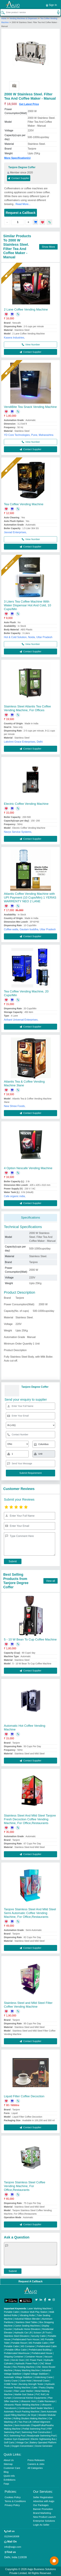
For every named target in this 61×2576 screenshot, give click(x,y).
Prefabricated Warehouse (17, 2353)
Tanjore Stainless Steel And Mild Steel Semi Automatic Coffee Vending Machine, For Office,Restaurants (30, 1912)
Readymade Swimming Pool (41, 2435)
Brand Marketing (42, 2513)
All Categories (35, 2468)
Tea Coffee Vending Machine (23, 504)
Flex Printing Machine (24, 2367)
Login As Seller (41, 2524)
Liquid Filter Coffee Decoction (24, 2096)
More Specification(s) (17, 158)
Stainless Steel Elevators (16, 2336)
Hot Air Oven (17, 2360)
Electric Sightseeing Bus (43, 2439)
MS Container (28, 2346)
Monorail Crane (41, 2380)
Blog (6, 2471)
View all (50, 1580)
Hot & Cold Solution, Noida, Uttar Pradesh (28, 637)
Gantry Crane (11, 2380)
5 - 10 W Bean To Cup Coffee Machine (30, 1639)
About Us (9, 2460)
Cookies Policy (12, 2497)
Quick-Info (9, 2475)
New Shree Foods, (15, 1106)
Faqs (6, 2483)
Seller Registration (43, 2497)
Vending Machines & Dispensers (23, 18)
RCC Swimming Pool (14, 2435)
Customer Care (12, 2468)
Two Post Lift (24, 2422)
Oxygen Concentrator (22, 2446)
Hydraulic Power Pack (26, 2363)
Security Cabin (38, 2336)
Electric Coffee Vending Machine (26, 803)
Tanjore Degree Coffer (21, 167)
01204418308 (11, 2536)
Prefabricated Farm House (25, 2339)
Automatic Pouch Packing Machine (21, 2411)
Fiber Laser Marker (23, 2391)
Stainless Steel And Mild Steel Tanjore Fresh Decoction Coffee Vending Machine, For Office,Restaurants (30, 1819)
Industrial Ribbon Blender (27, 2319)
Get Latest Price (29, 104)
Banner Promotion (43, 2509)
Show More (48, 246)
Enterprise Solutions (44, 2520)
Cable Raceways (46, 2401)
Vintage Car (22, 2442)
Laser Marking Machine (39, 2308)
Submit (13, 1561)
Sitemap (8, 2464)
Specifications (30, 1217)
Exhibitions (9, 2479)
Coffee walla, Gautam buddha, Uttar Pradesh (30, 929)
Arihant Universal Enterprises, (21, 1019)
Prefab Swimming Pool (34, 2428)
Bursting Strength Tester (31, 2384)
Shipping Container (13, 2356)
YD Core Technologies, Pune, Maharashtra (28, 435)
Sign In (51, 5)
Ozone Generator (44, 2446)
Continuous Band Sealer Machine (35, 2408)
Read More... (22, 204)
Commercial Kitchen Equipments (29, 2398)
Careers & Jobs (35, 2464)
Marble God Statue (24, 2394)
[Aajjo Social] (36, 2299)
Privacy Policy (12, 2505)
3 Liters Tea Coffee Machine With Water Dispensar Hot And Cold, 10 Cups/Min (27, 605)
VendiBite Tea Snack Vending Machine (30, 407)
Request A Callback (30, 2281)
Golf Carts (9, 2442)
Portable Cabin (11, 2312)
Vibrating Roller (27, 2315)
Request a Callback (20, 212)
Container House (33, 2356)
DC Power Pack (34, 2360)
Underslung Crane (43, 2377)
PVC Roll (40, 2394)
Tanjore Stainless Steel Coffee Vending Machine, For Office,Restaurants (24, 2186)
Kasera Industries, (14, 337)
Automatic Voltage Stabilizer (18, 2377)
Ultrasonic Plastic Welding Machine (21, 2404)
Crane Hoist (26, 2380)
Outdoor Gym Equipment (16, 2439)
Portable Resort (19, 2343)
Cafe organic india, (15, 1196)
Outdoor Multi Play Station (34, 2312)
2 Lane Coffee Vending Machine (26, 309)
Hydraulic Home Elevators (27, 2329)
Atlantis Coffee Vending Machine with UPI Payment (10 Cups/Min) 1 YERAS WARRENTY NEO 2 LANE (30, 897)
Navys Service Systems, (18, 831)
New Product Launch (44, 2516)
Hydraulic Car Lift (23, 2332)
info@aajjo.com (12, 2546)
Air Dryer (32, 2415)
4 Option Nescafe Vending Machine (28, 1168)
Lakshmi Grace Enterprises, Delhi (23, 741)
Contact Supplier (18, 178)
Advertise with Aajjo (43, 2501)
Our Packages (41, 2505)
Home (4, 18)
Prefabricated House (42, 2353)
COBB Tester (10, 2384)
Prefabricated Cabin (47, 2346)
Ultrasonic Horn (28, 2401)
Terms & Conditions (15, 2501)
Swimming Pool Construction (36, 2432)
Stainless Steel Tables (26, 2322)
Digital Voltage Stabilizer (35, 2373)
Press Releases (36, 2460)
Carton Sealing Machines (27, 2325)
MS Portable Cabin (38, 2343)
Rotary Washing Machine (27, 2370)
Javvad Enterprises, (15, 532)
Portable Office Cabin (16, 2349)
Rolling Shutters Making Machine (30, 2418)
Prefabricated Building (40, 2349)
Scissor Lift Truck (42, 2332)
